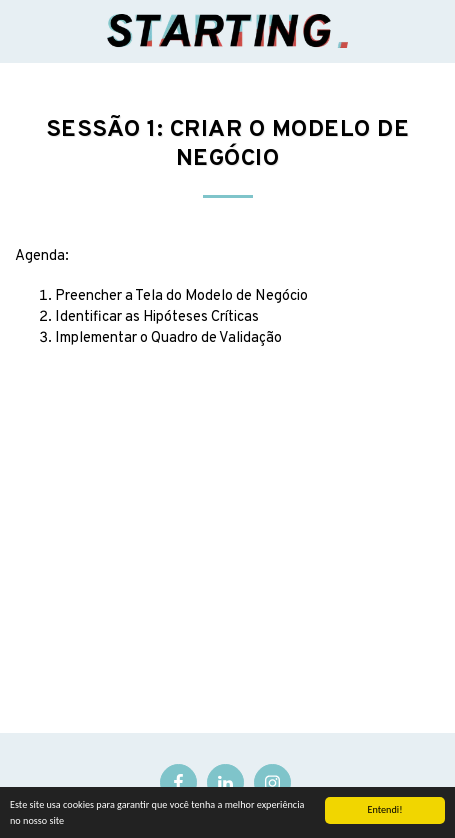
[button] (22, 31)
